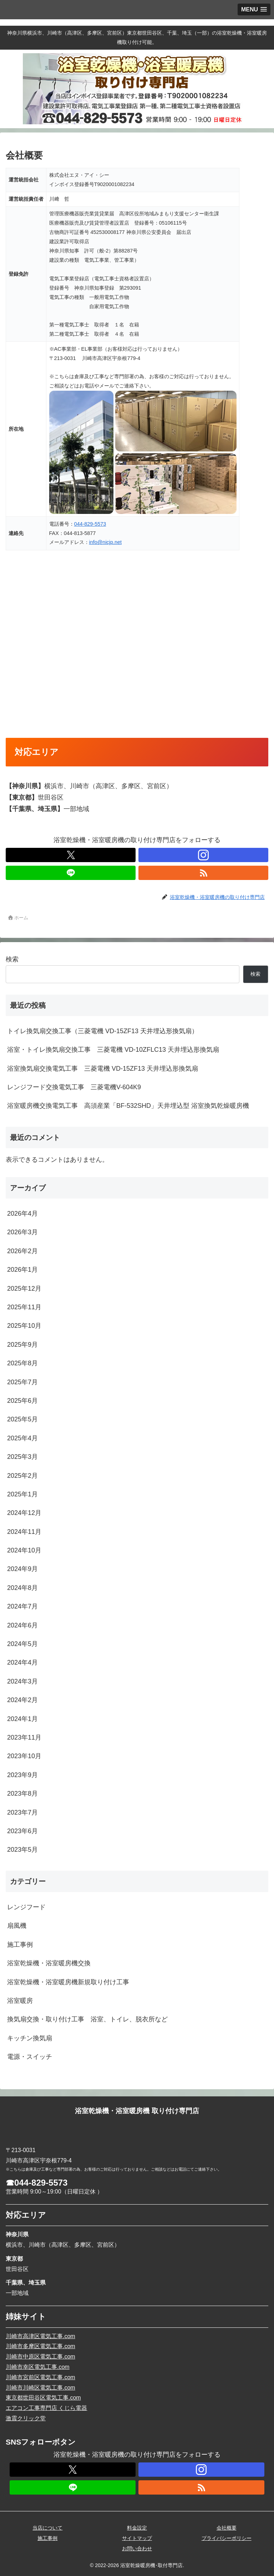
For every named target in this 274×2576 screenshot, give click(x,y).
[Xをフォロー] (71, 855)
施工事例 (47, 2538)
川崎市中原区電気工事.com (40, 2357)
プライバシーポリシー (227, 2538)
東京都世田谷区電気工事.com (43, 2398)
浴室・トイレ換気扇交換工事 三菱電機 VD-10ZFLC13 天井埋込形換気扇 (113, 1049)
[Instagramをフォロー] (203, 855)
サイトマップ (137, 2538)
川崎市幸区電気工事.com (38, 2367)
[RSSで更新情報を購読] (203, 873)
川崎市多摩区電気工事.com (40, 2346)
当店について (47, 2528)
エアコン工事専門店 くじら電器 (46, 2408)
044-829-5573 (90, 524)
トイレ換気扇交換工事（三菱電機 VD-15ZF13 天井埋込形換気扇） (102, 1031)
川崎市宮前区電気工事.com (40, 2377)
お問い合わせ (137, 2548)
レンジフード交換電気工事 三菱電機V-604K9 (74, 1087)
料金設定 (137, 2528)
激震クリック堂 (26, 2418)
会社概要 (227, 2528)
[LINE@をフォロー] (71, 873)
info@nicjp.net (105, 542)
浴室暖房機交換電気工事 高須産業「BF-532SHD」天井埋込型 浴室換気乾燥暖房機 (128, 1105)
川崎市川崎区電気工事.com (40, 2388)
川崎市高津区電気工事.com (40, 2336)
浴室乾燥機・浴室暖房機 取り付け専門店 (137, 2111)
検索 (12, 959)
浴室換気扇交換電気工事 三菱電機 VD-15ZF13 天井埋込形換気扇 (102, 1068)
